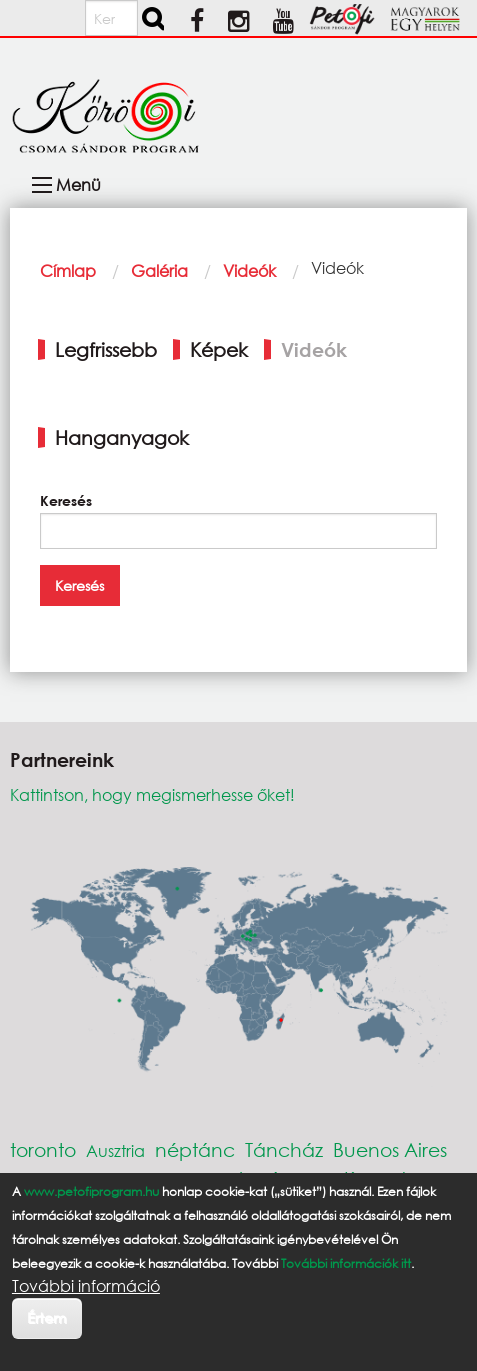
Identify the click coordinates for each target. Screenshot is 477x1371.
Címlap (68, 270)
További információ (86, 1286)
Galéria (159, 270)
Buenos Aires (390, 1149)
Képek (219, 349)
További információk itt (346, 1263)
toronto (43, 1149)
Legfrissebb (106, 349)
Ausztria (115, 1150)
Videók (249, 270)
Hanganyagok (122, 437)
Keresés (66, 500)
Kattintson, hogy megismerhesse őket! (152, 794)
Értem (46, 1317)
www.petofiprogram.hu (91, 1191)
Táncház (284, 1149)
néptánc (195, 1149)
